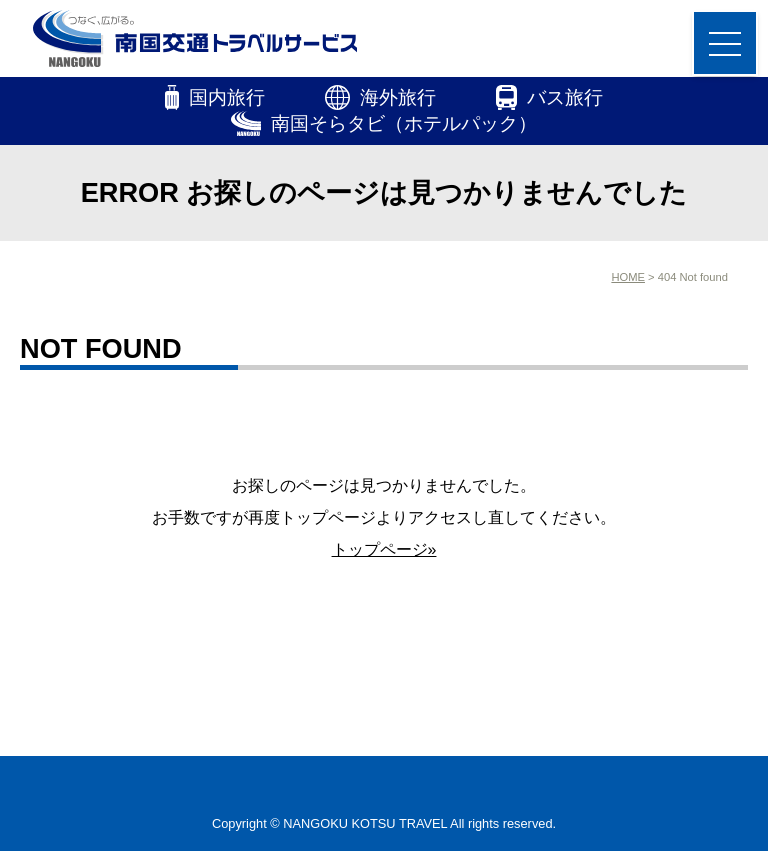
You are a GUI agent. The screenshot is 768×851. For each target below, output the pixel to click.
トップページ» (384, 549)
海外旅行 (380, 97)
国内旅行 (215, 97)
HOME (628, 277)
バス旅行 (549, 97)
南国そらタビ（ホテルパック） (384, 123)
